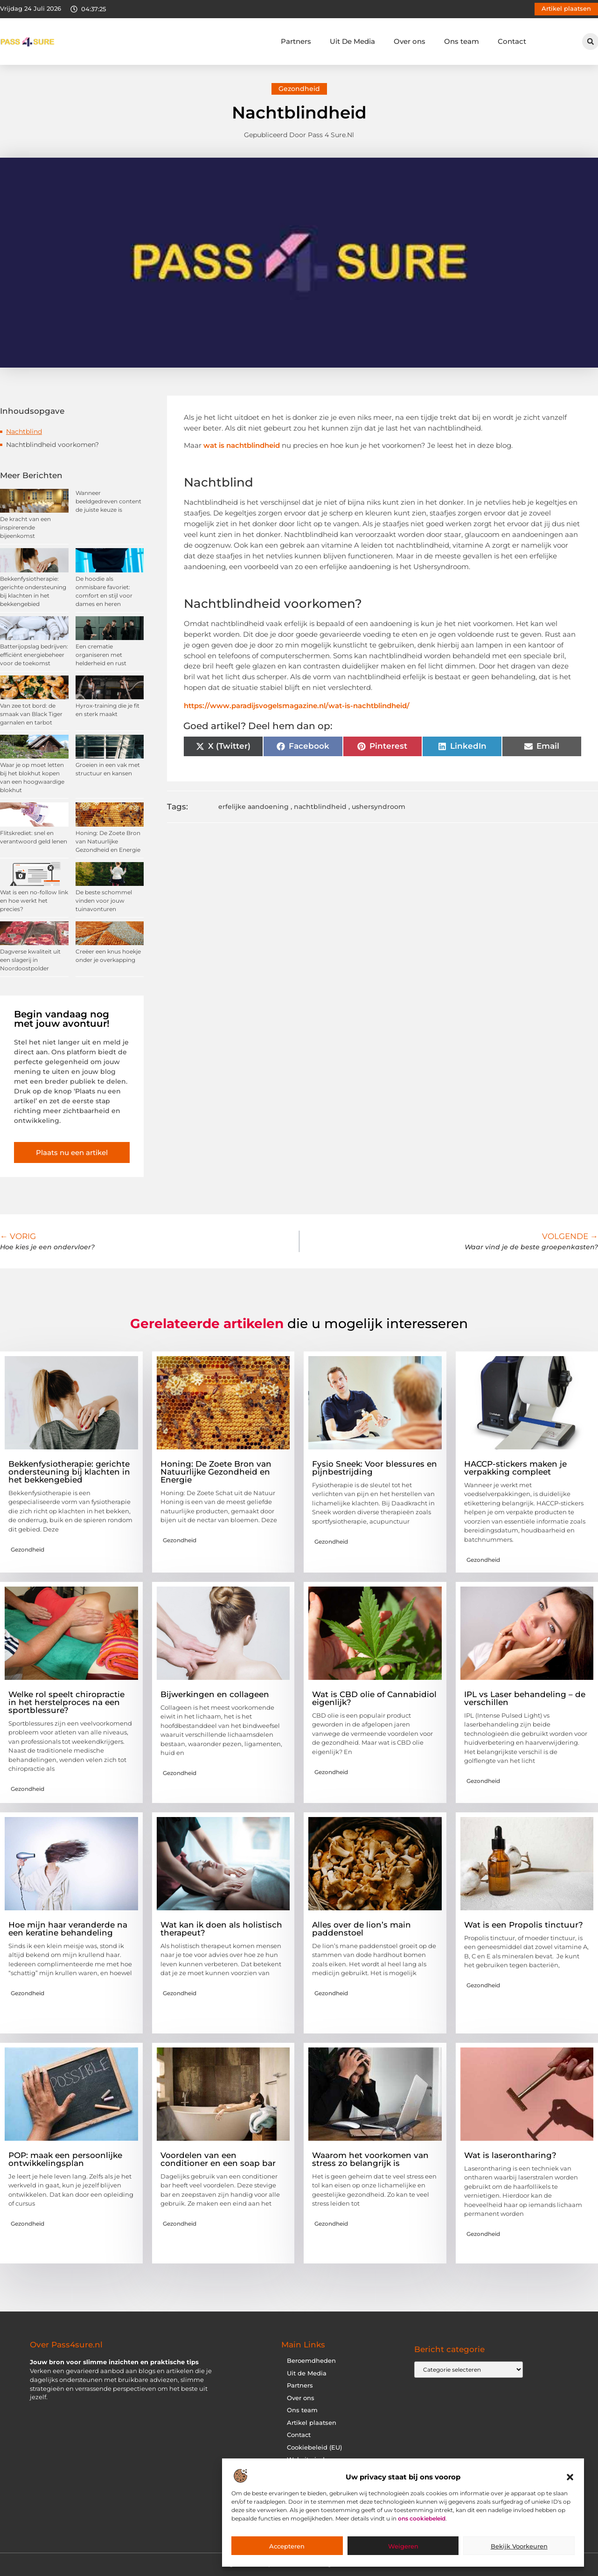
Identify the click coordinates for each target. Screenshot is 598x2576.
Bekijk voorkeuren (519, 2546)
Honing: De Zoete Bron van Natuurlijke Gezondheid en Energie (108, 841)
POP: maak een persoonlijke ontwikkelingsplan (65, 2159)
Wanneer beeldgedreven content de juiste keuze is (108, 501)
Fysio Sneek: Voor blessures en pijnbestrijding (374, 1467)
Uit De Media (352, 41)
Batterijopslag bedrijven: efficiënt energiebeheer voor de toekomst (34, 655)
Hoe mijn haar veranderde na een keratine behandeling (67, 1928)
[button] (570, 2477)
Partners (296, 41)
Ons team (461, 41)
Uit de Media (307, 2373)
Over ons (409, 41)
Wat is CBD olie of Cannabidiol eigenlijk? (374, 1698)
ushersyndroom (378, 806)
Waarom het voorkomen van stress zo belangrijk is (370, 2159)
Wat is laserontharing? (510, 2155)
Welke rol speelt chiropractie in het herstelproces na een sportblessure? (66, 1702)
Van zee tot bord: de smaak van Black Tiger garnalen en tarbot (31, 714)
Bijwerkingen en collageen (214, 1694)
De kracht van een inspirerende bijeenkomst (25, 527)
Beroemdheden (311, 2360)
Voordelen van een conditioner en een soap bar (218, 2159)
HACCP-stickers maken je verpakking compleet (515, 1467)
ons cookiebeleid (421, 2518)
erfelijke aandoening (253, 806)
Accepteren (287, 2546)
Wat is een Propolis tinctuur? (523, 1924)
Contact (512, 41)
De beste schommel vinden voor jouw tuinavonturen (104, 900)
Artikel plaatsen (311, 2422)
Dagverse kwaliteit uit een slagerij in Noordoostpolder (30, 960)
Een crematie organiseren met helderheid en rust (101, 655)
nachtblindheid (320, 806)
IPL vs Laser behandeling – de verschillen (524, 1698)
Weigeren (403, 2546)
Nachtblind (24, 431)
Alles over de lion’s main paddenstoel (361, 1928)
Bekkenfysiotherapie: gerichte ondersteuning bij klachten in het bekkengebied (69, 1471)
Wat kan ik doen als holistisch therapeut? (221, 1928)
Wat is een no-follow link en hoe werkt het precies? (34, 900)
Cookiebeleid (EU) (314, 2447)
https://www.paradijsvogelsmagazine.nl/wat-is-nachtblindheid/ (297, 705)
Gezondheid (299, 88)
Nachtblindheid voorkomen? (52, 444)
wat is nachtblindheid (241, 445)
